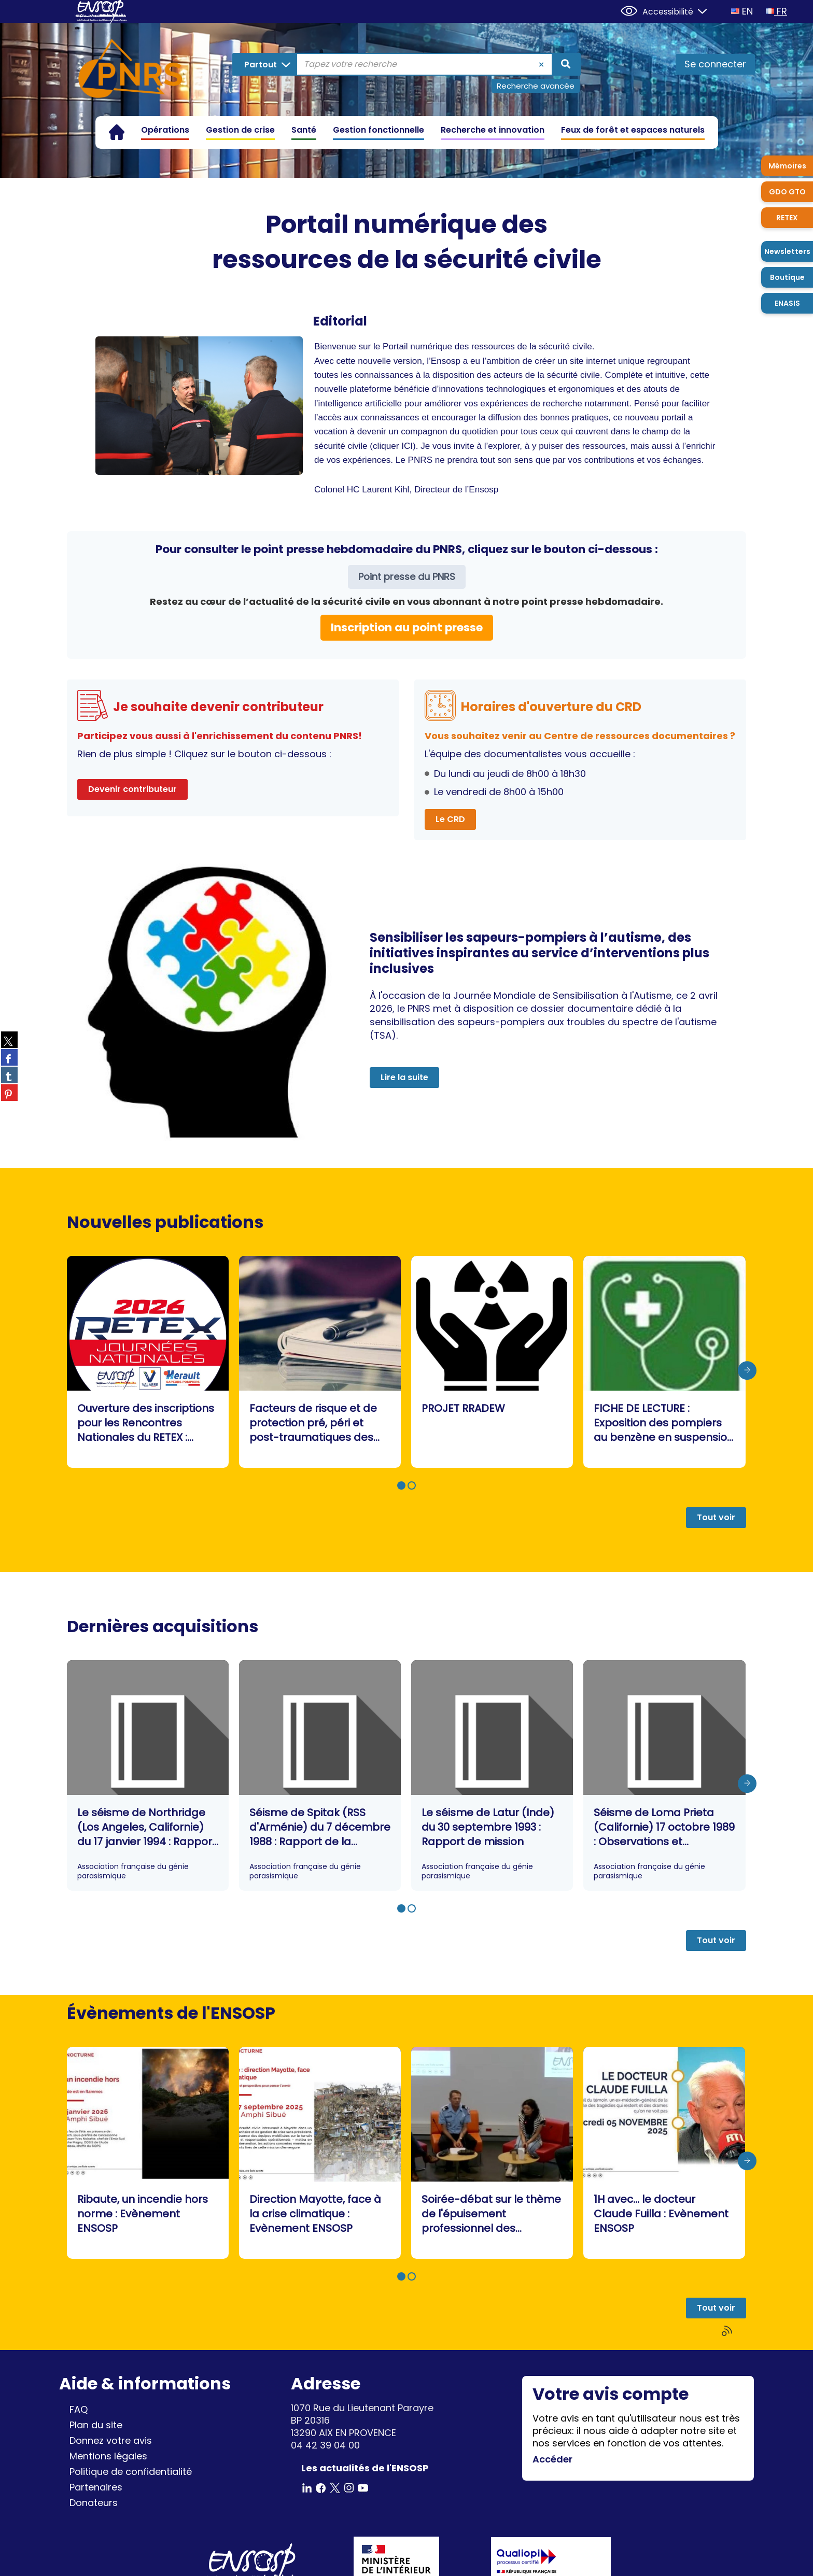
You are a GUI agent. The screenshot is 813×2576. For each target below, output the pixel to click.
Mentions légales (108, 2456)
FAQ (78, 2409)
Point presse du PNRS (406, 576)
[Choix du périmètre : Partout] (266, 64)
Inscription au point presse (407, 627)
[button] (401, 1485)
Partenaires (95, 2487)
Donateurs (93, 2502)
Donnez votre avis (110, 2440)
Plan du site (95, 2424)
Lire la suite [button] (404, 1077)
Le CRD (450, 819)
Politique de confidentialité (130, 2471)
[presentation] (747, 1370)
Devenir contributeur (132, 789)
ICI (407, 446)
